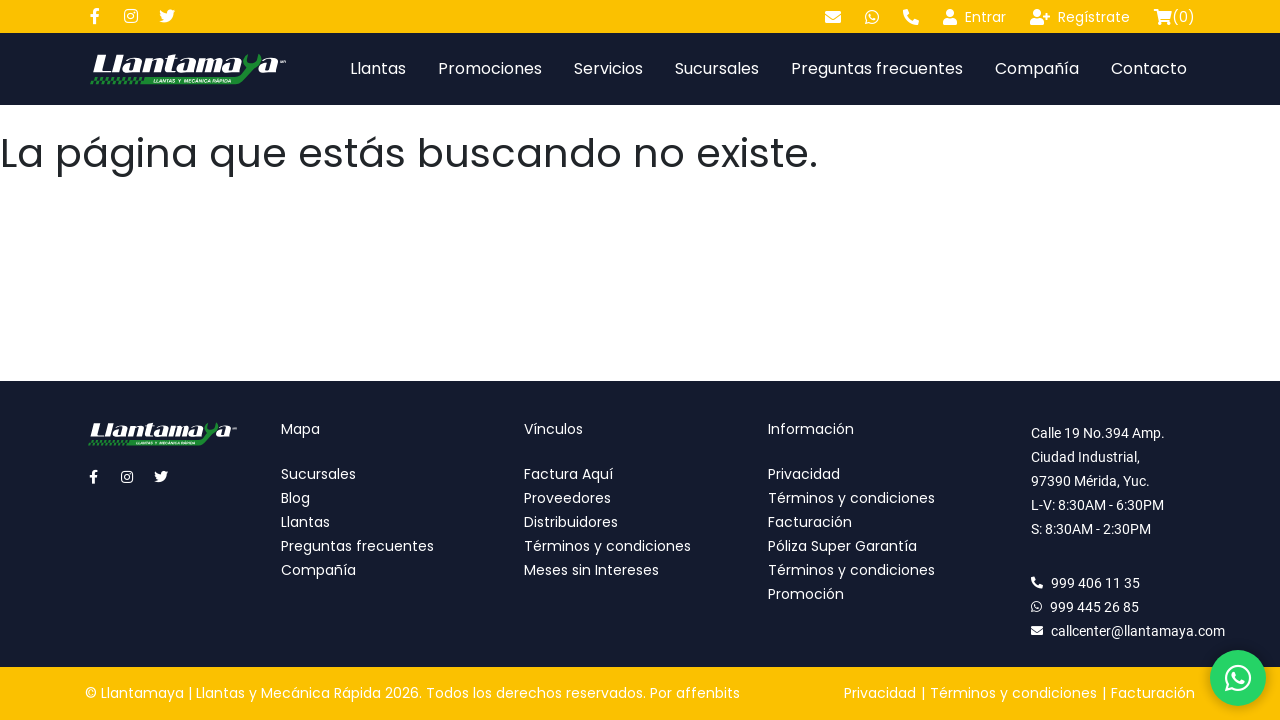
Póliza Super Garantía (842, 546)
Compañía (1037, 68)
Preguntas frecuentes (877, 68)
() (1174, 17)
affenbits (708, 693)
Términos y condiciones (851, 498)
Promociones (490, 68)
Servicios (608, 68)
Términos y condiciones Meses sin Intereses (607, 558)
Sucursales (717, 68)
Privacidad (804, 474)
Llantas (378, 68)
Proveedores (567, 498)
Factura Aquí (568, 474)
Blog (295, 498)
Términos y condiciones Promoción (851, 582)
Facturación (810, 522)
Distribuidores (571, 522)
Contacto (1149, 68)
